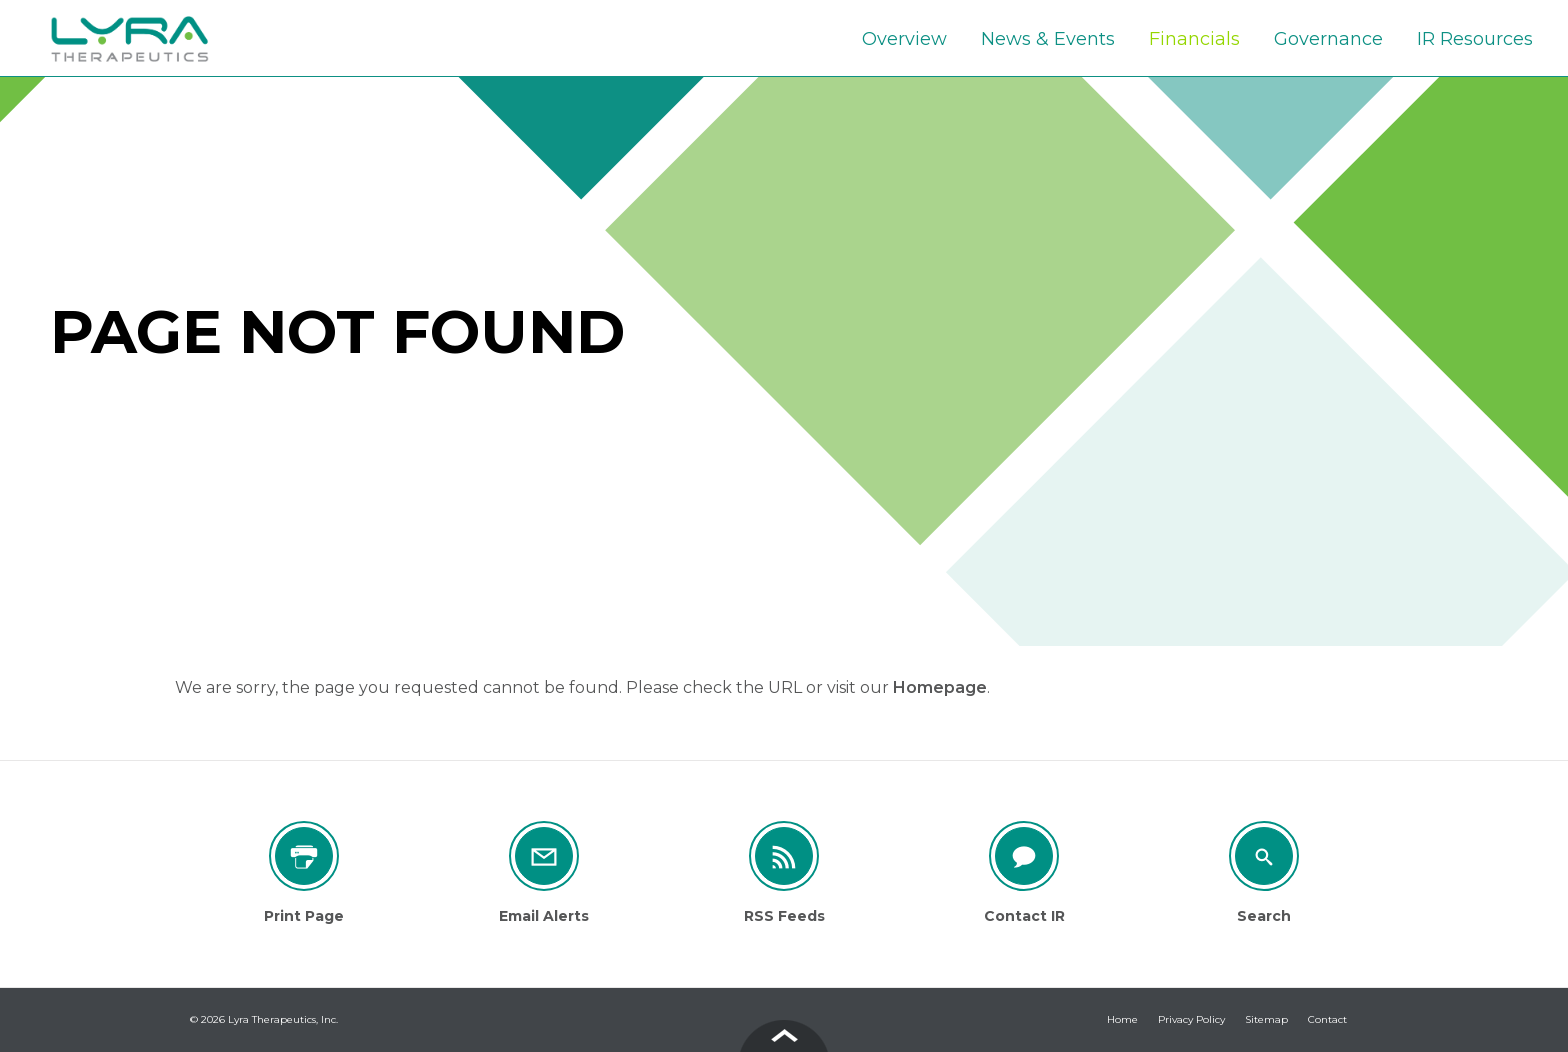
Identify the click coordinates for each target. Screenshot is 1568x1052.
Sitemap (1266, 1019)
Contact (1327, 1019)
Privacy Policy (1191, 1019)
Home (1122, 1019)
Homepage (940, 687)
